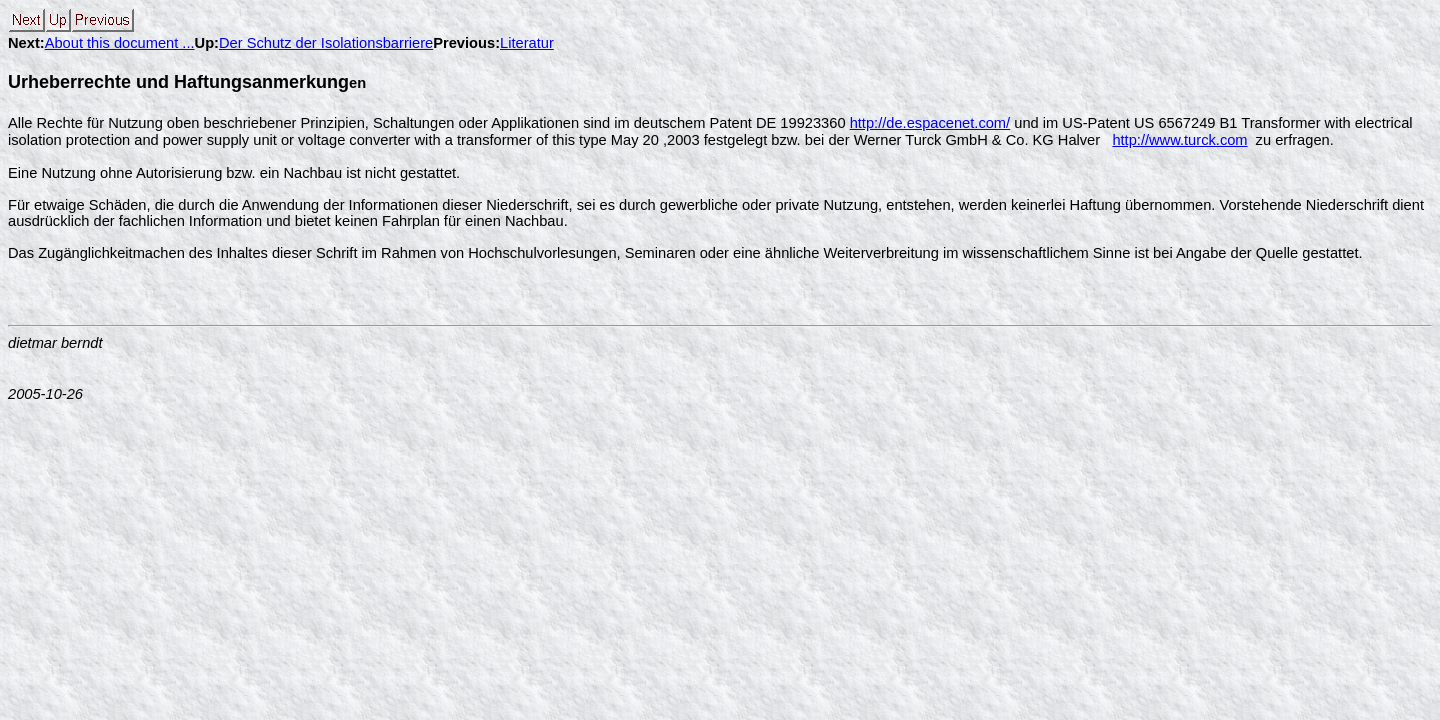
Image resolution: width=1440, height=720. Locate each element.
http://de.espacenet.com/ (930, 123)
